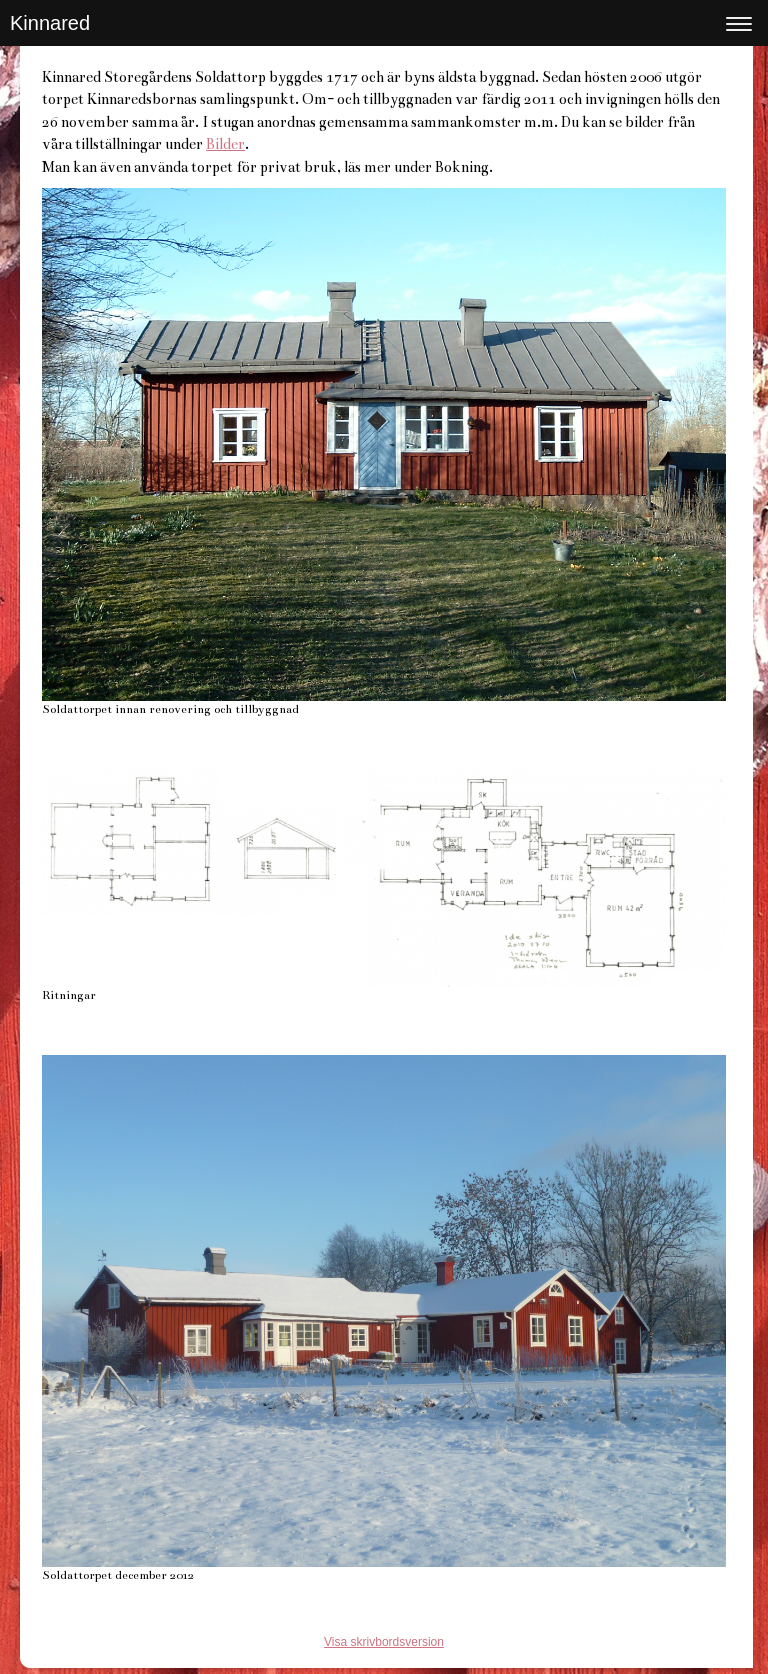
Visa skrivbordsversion (384, 1642)
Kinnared (50, 23)
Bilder (225, 144)
